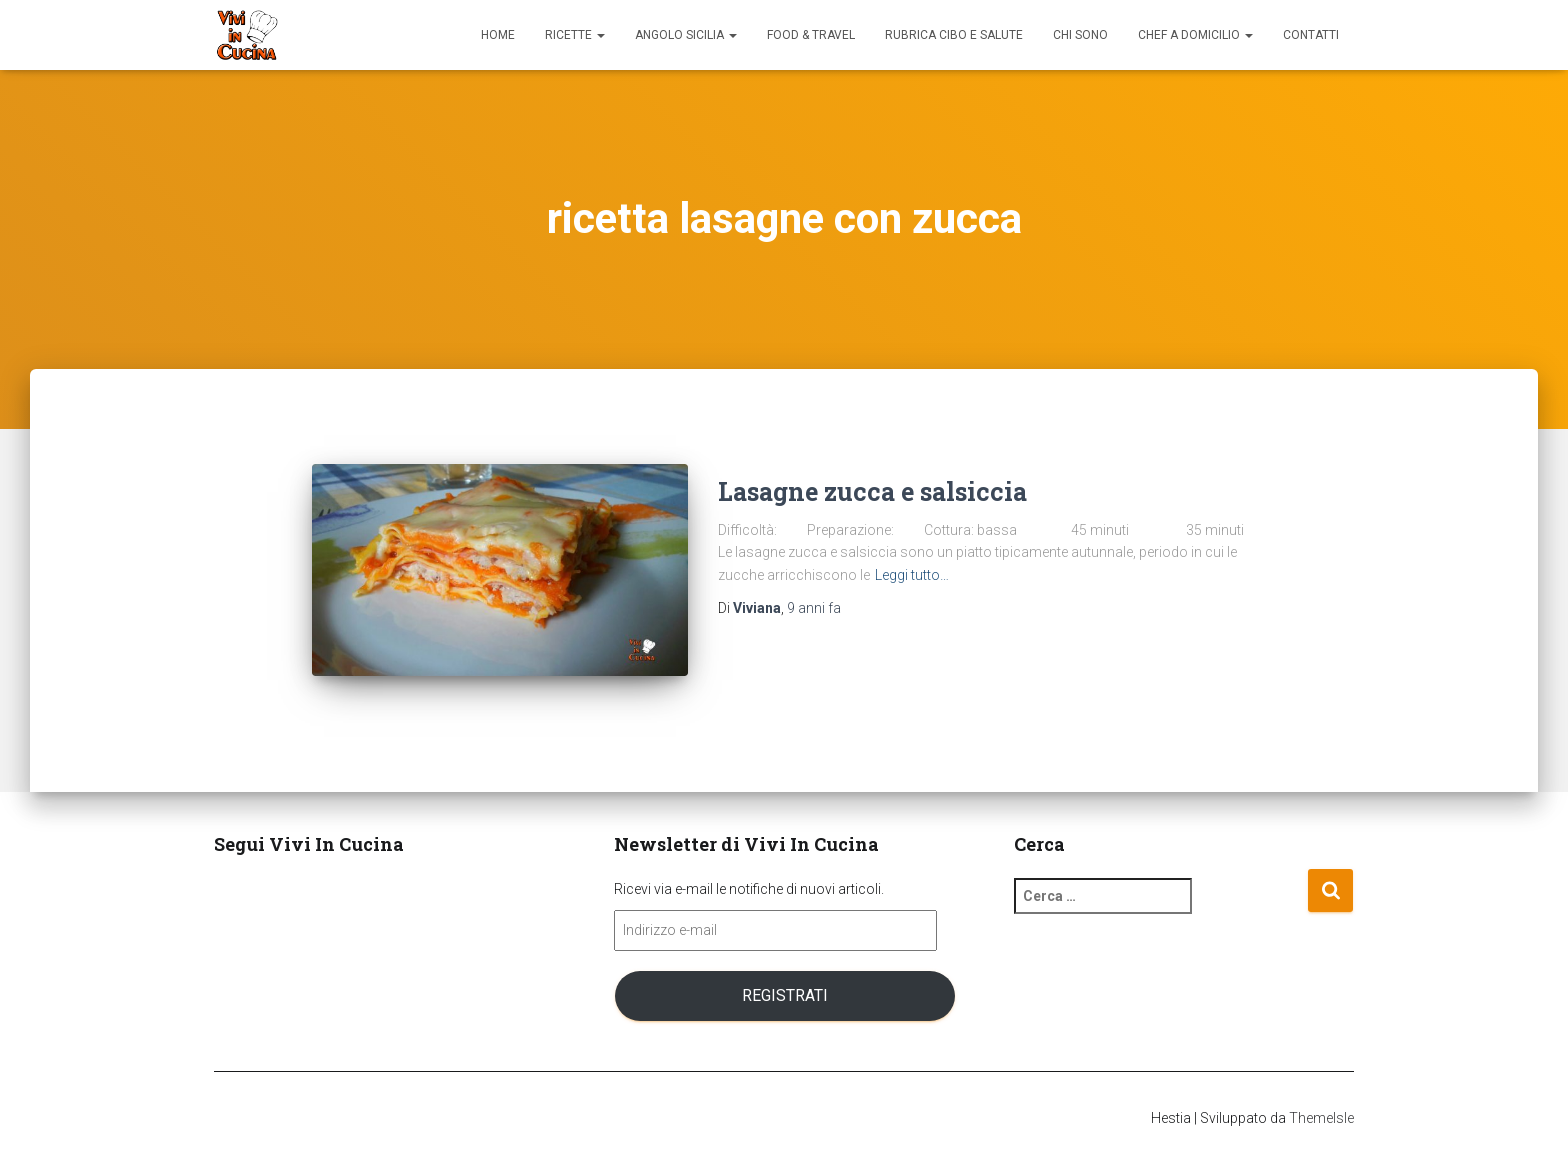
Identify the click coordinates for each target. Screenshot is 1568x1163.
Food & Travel (811, 35)
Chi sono (1080, 35)
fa (814, 608)
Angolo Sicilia (686, 35)
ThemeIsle (1321, 1118)
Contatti (1311, 35)
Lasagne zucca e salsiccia (872, 491)
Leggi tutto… (912, 575)
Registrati (785, 995)
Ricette (575, 35)
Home (498, 35)
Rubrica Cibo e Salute (954, 35)
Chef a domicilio (1195, 35)
